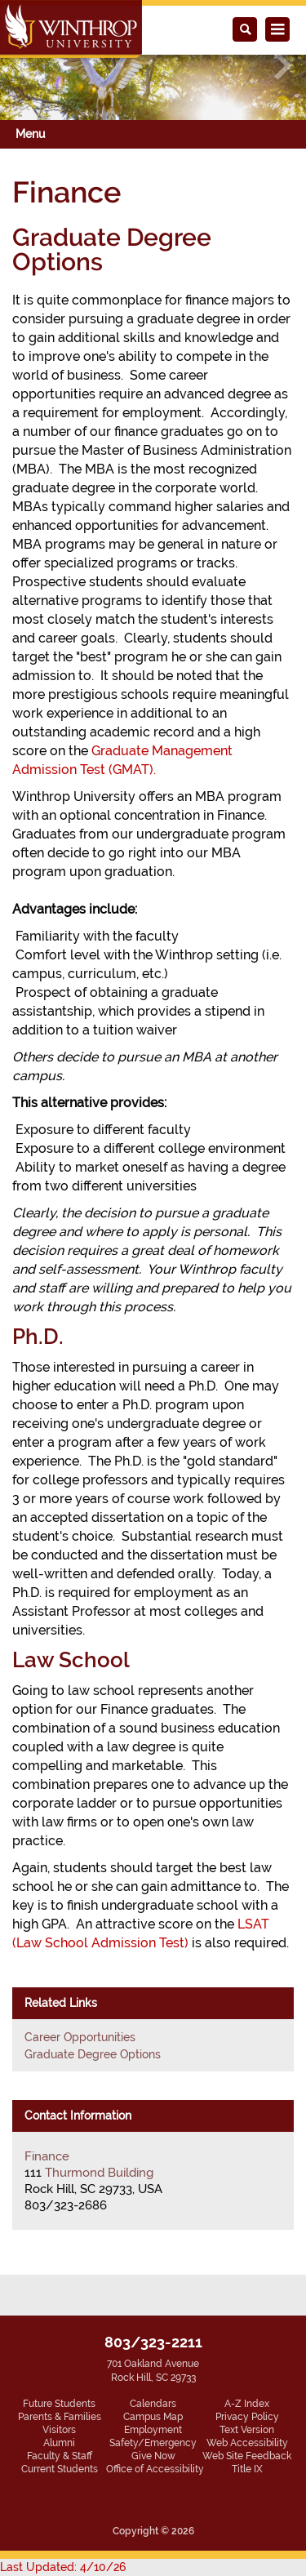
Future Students (59, 2403)
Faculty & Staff (59, 2456)
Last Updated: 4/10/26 (63, 2567)
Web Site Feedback (246, 2456)
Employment (153, 2430)
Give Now (153, 2456)
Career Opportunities (79, 2037)
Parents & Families (59, 2417)
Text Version (247, 2430)
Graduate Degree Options (92, 2054)
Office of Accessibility (155, 2469)
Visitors (59, 2430)
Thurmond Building (99, 2172)
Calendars (153, 2403)
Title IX (247, 2469)
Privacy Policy (247, 2417)
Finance (46, 2156)
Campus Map (153, 2417)
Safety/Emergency (153, 2443)
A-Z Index (246, 2403)
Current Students (59, 2469)
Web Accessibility (247, 2443)
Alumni (59, 2443)
